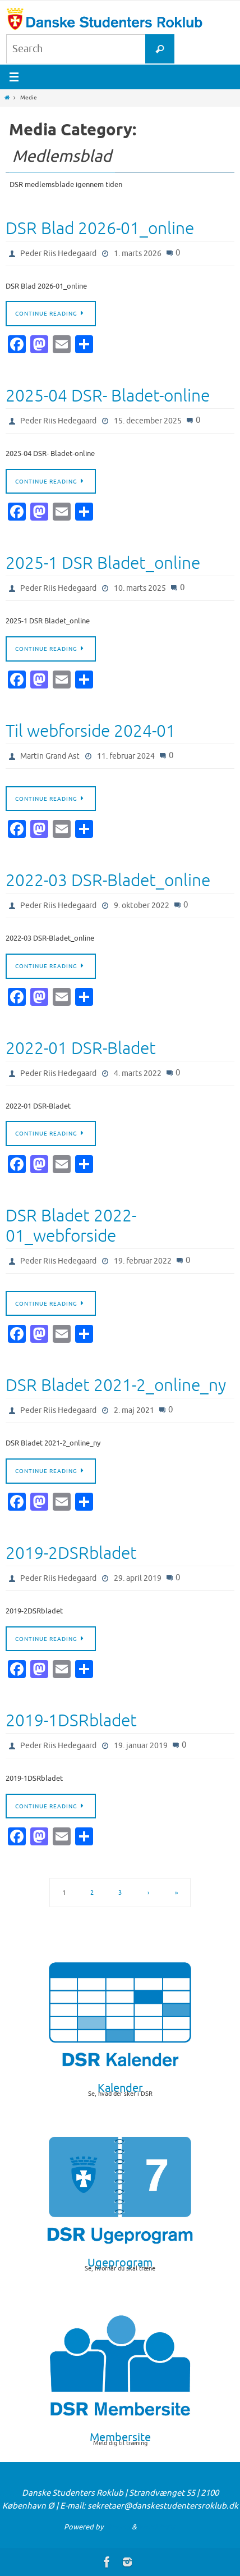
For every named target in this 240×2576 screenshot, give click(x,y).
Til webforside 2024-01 (91, 731)
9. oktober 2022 (141, 905)
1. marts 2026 (137, 253)
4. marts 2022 (137, 1073)
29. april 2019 (137, 1578)
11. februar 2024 (126, 756)
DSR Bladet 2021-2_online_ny (116, 1385)
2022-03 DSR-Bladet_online (108, 880)
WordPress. (158, 2527)
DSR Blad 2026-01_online (100, 228)
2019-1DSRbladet (71, 1720)
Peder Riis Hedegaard (58, 253)
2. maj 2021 (134, 1410)
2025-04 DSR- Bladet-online (108, 396)
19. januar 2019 (141, 1745)
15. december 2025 (148, 421)
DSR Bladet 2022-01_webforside (71, 1226)
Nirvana (117, 2527)
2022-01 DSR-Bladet (81, 1048)
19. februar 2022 (143, 1261)
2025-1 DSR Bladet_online (103, 563)
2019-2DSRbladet (71, 1553)
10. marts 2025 (140, 588)
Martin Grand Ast (50, 756)
